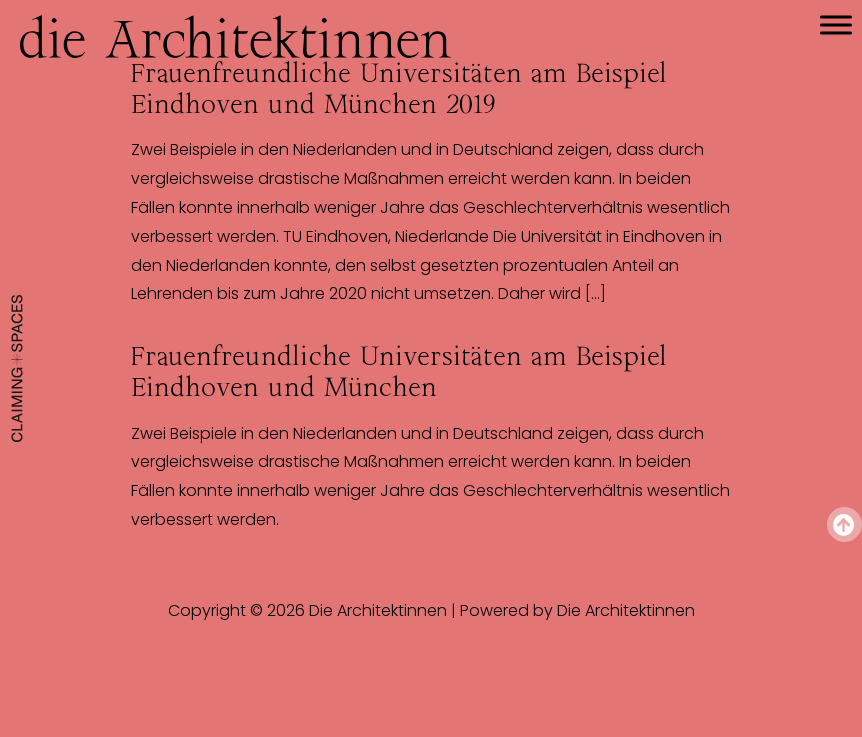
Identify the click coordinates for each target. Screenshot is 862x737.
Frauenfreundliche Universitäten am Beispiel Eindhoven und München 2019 (399, 88)
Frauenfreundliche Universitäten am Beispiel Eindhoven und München (399, 371)
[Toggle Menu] (836, 24)
